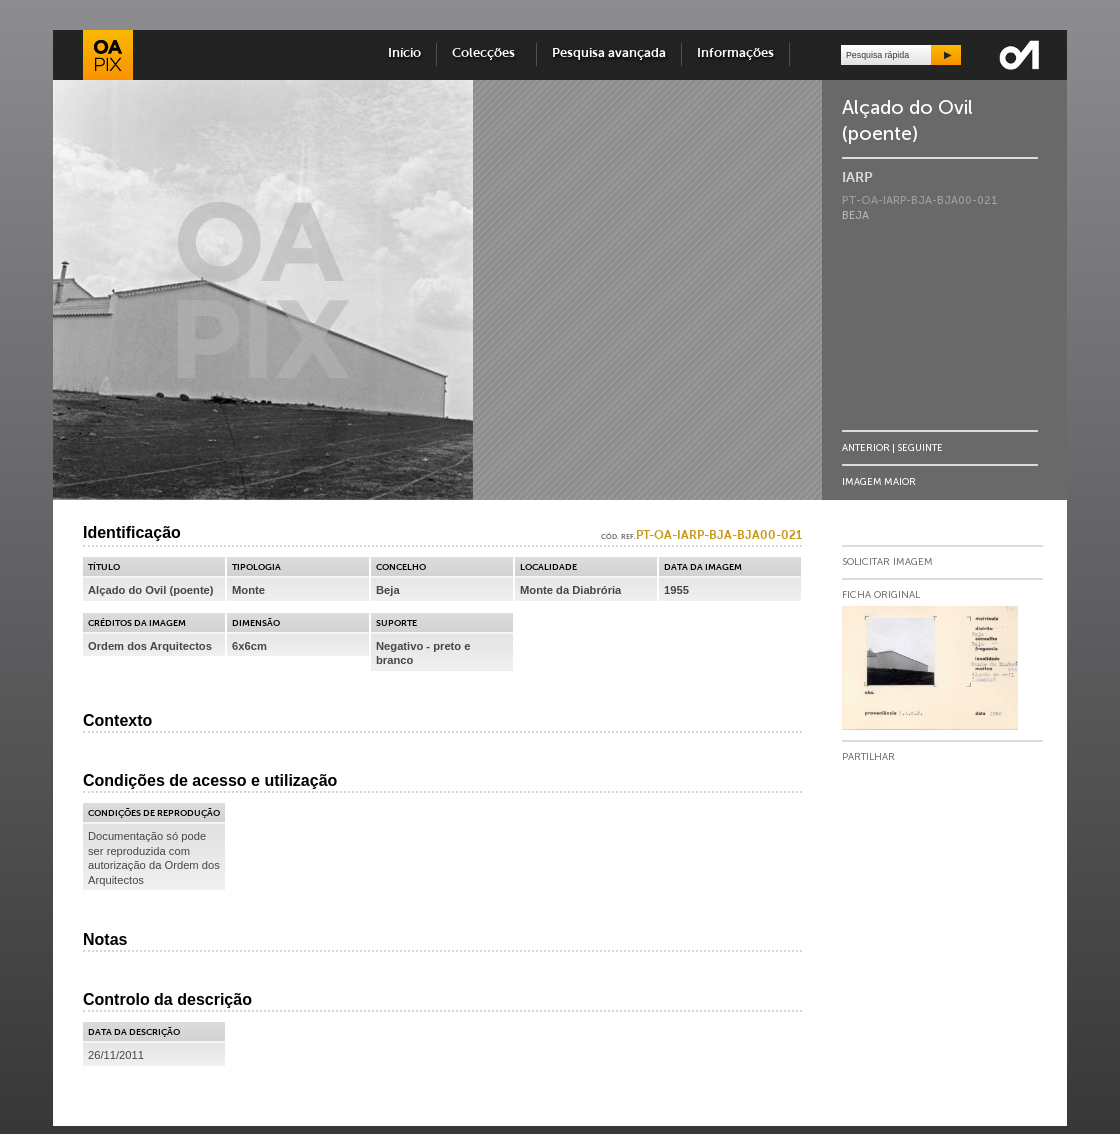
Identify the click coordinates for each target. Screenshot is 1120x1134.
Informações (735, 53)
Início (404, 53)
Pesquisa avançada (609, 53)
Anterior (866, 447)
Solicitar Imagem (887, 562)
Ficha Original (881, 595)
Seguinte (920, 447)
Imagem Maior (879, 481)
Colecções (486, 53)
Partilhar (868, 757)
